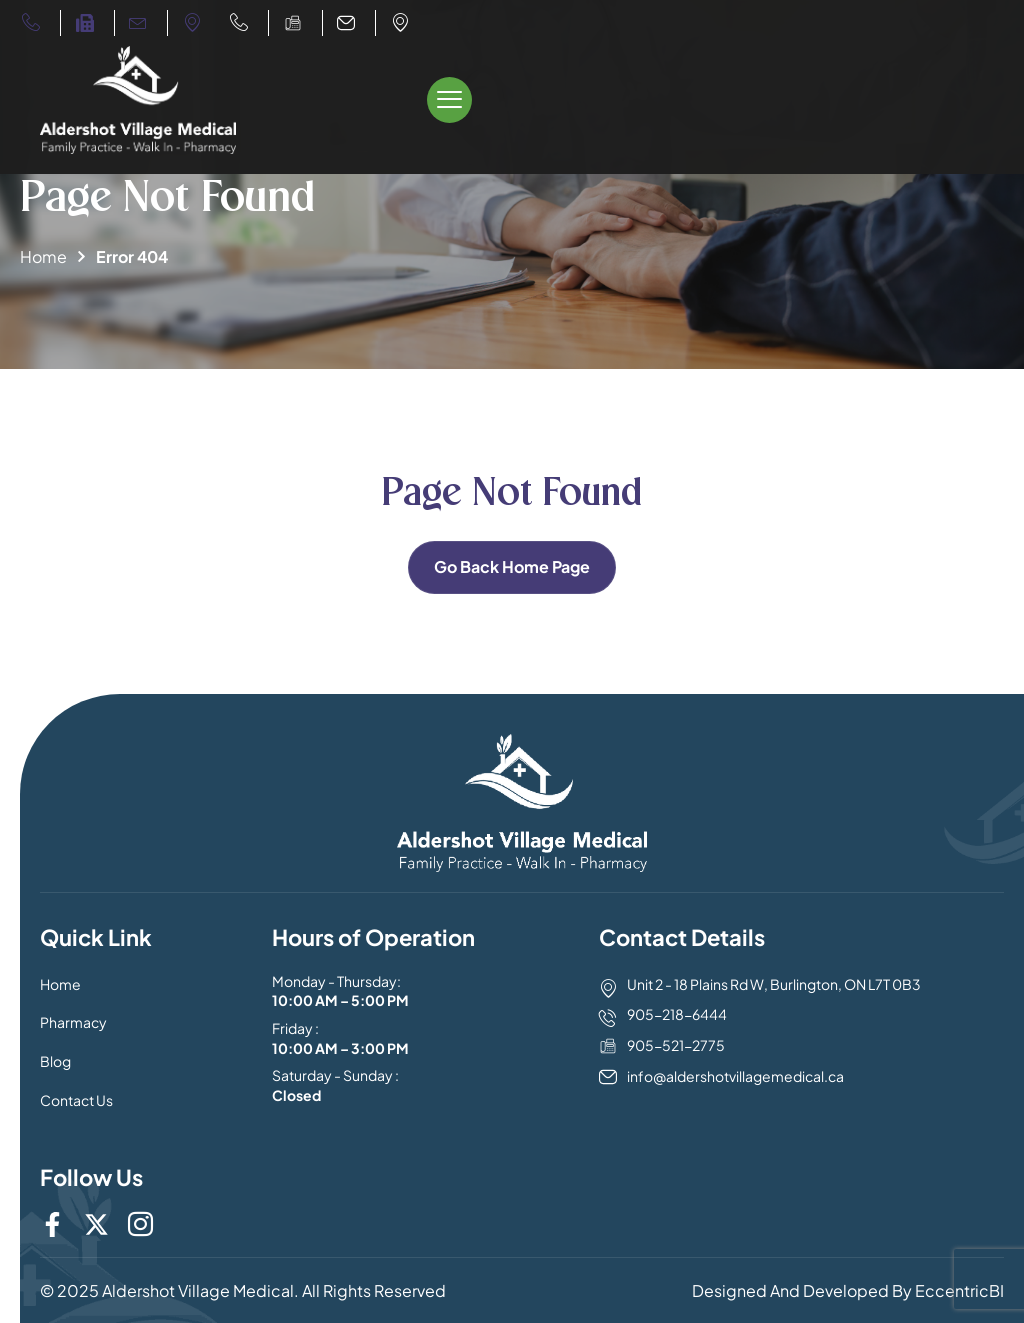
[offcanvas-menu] (449, 100)
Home (43, 256)
